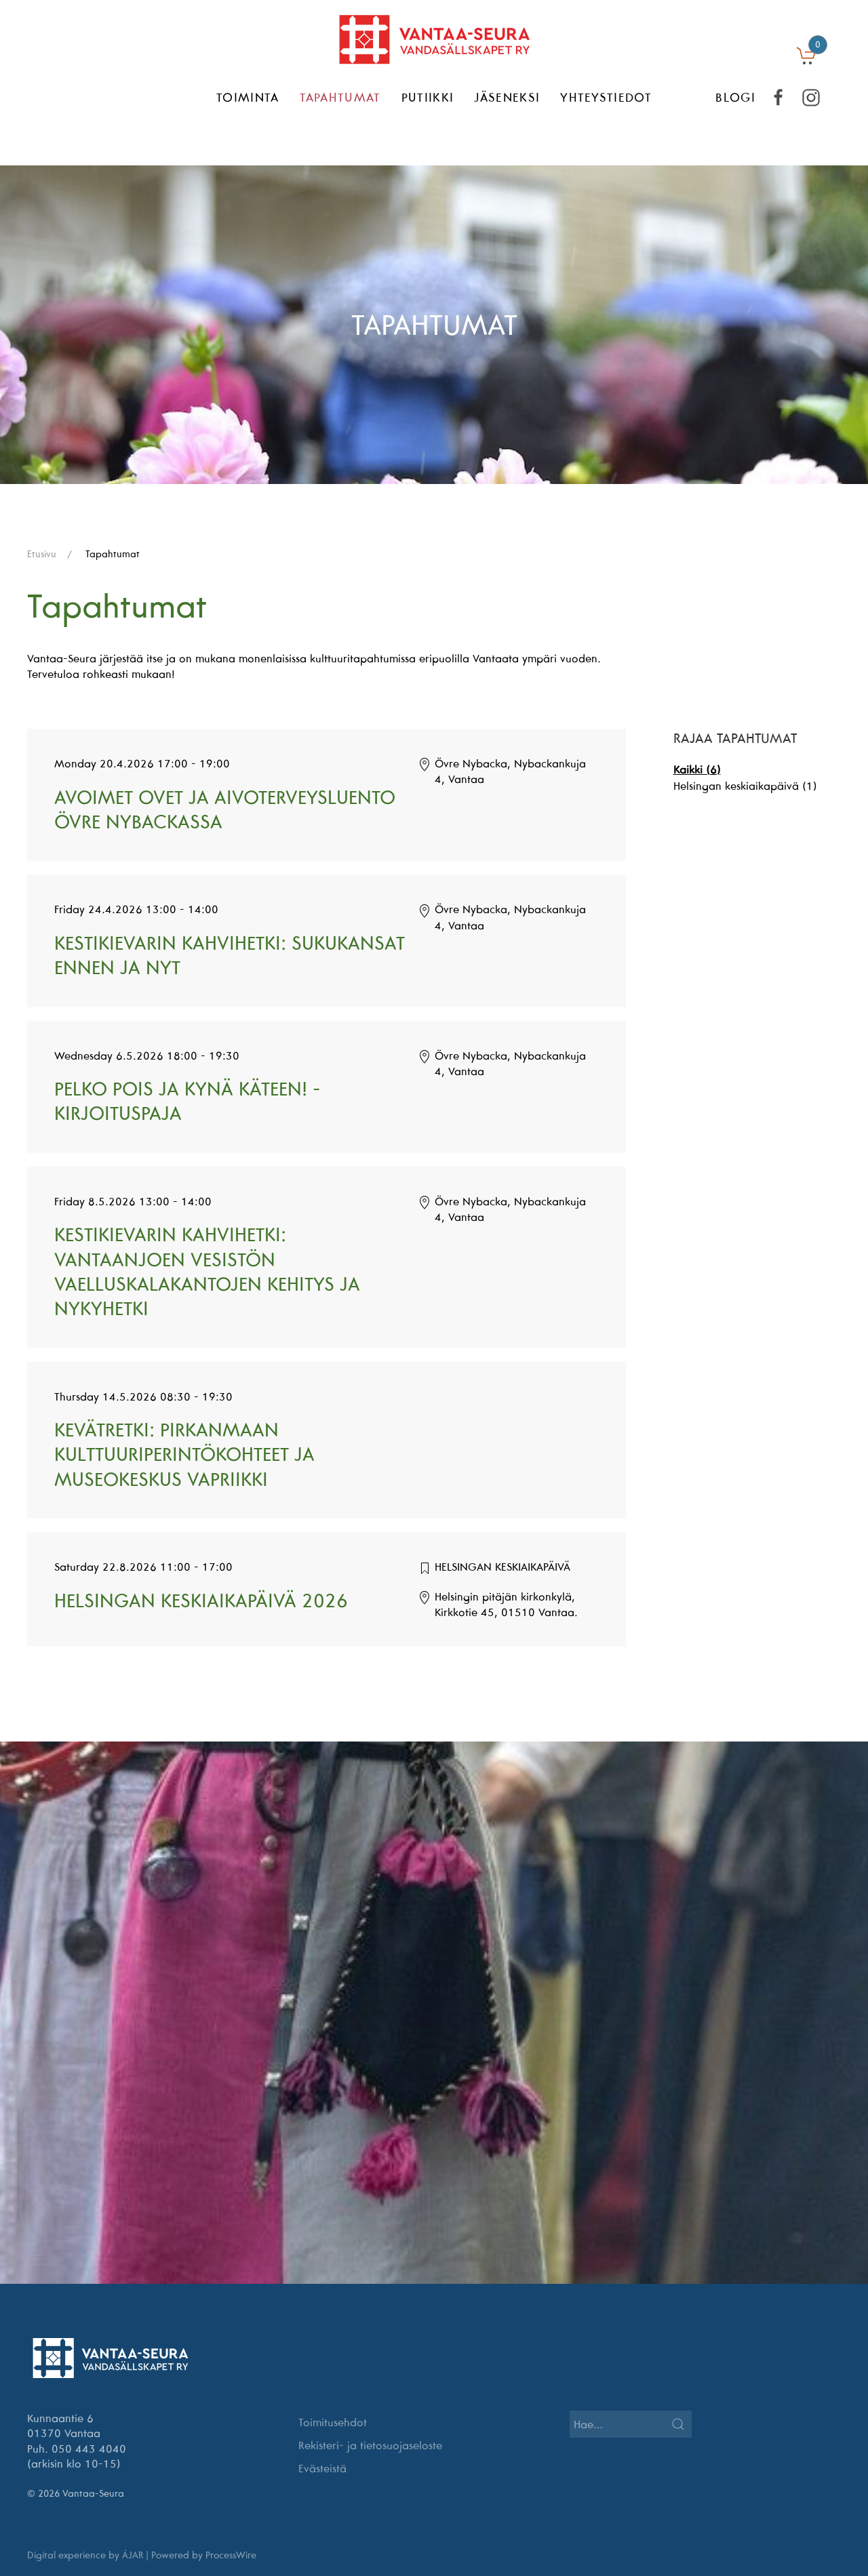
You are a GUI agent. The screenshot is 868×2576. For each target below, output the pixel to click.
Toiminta (247, 97)
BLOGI (735, 97)
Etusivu (41, 554)
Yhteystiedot (606, 97)
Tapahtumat (340, 97)
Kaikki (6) (697, 769)
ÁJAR (132, 2555)
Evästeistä (322, 2468)
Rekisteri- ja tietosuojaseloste (370, 2445)
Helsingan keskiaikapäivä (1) (745, 785)
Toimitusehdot (332, 2422)
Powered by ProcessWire (203, 2555)
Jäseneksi (507, 97)
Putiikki (427, 97)
